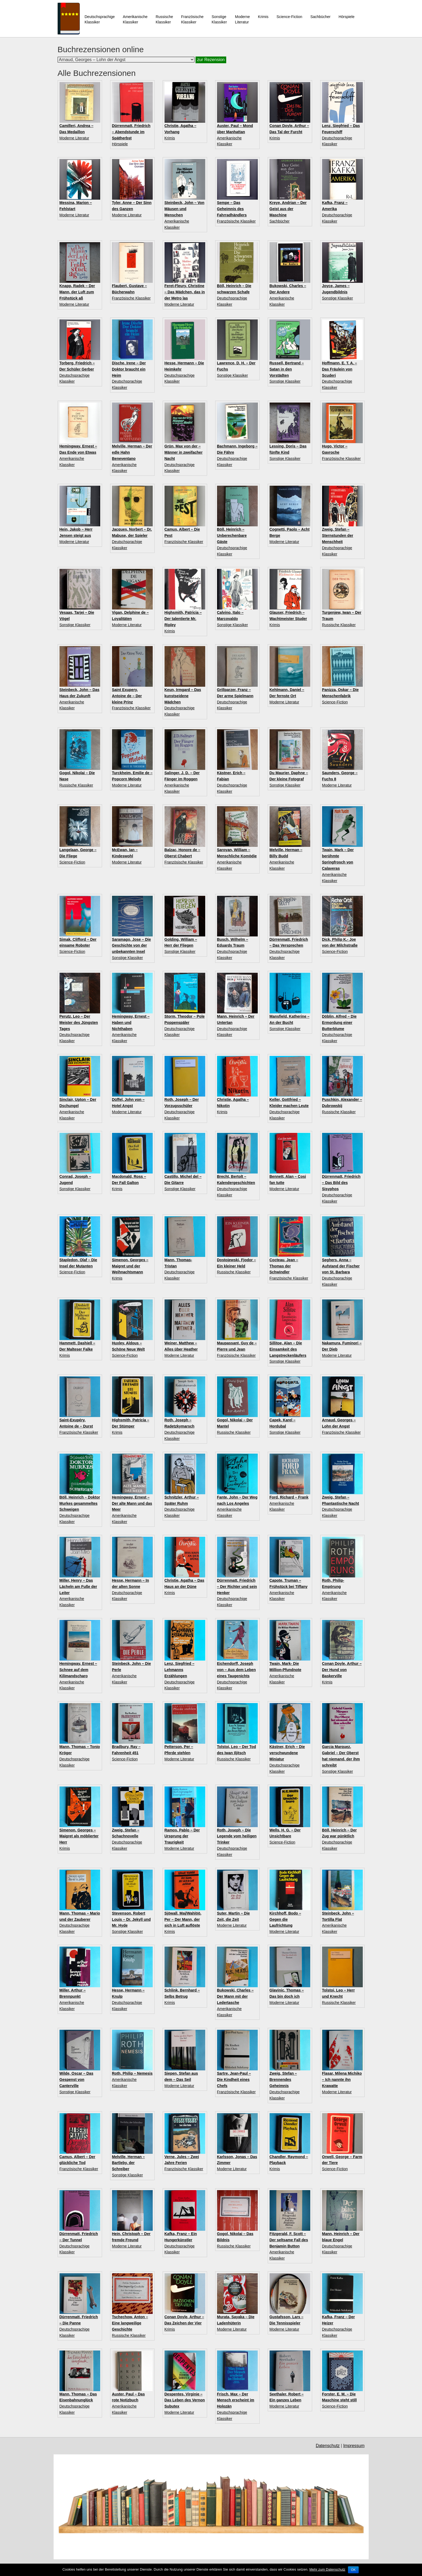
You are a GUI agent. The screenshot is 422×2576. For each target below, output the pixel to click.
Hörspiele (346, 17)
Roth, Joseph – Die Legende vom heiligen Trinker (237, 1836)
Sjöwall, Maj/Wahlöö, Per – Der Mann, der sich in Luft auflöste (183, 1919)
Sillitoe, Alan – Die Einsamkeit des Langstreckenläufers (288, 1349)
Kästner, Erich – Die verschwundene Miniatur (287, 1753)
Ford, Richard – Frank (289, 1497)
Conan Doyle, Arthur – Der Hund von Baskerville (342, 1669)
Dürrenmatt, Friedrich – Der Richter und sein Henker (237, 1586)
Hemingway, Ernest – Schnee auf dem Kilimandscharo (78, 1669)
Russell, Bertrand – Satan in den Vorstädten (287, 369)
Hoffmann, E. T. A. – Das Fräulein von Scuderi (339, 369)
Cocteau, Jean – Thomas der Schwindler (284, 1266)
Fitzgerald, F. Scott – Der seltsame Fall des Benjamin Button (289, 2240)
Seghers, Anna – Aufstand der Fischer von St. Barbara (341, 1266)
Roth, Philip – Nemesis (132, 2073)
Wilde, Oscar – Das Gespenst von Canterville (76, 2079)
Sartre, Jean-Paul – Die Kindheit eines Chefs (234, 2079)
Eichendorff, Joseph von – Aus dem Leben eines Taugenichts (236, 1669)
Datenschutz (328, 2445)
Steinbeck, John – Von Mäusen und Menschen (184, 208)
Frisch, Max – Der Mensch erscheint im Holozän (235, 2400)
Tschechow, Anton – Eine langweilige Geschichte (130, 2323)
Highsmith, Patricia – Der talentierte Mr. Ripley (183, 618)
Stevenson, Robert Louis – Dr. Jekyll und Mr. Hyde (131, 1919)
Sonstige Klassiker (219, 19)
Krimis (263, 17)
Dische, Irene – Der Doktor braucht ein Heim (129, 369)
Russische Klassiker (164, 19)
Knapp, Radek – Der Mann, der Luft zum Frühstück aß (77, 292)
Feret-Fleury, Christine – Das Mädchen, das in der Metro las (185, 292)
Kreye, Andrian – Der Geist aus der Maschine (288, 208)
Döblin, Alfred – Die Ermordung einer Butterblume (339, 1022)
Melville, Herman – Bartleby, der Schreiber (128, 2163)
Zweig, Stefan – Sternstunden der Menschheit (337, 535)
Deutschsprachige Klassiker (100, 19)
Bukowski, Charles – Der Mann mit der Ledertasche (235, 1996)
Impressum (353, 2445)
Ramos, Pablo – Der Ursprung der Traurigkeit (182, 1836)
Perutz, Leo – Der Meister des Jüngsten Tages (79, 1022)
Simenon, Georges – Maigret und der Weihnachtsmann (130, 1266)
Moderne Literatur (74, 138)
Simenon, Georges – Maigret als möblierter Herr (79, 1836)
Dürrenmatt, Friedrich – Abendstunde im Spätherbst (131, 132)
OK (353, 2570)
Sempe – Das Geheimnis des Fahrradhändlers (232, 208)
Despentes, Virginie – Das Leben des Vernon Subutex (185, 2400)
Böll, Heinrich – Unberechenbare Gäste (232, 535)
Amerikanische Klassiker (135, 19)
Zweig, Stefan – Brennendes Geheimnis (283, 2079)
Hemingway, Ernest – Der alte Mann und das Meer (132, 1503)
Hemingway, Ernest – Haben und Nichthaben (131, 1022)
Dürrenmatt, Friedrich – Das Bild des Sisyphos (341, 1182)
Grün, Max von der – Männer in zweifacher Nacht (184, 452)
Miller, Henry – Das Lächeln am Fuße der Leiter (78, 1586)
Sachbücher (320, 17)
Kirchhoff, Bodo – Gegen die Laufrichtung (285, 1919)
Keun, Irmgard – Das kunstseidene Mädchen (183, 696)
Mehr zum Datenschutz (327, 2569)
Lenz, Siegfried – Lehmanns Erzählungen (179, 1669)
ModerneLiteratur (242, 19)
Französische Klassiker (192, 19)
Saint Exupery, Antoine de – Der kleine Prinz (127, 696)
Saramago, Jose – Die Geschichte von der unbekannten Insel (131, 945)
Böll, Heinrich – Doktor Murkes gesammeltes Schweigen (80, 1503)
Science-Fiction (289, 17)
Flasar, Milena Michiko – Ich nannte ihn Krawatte (342, 2079)
